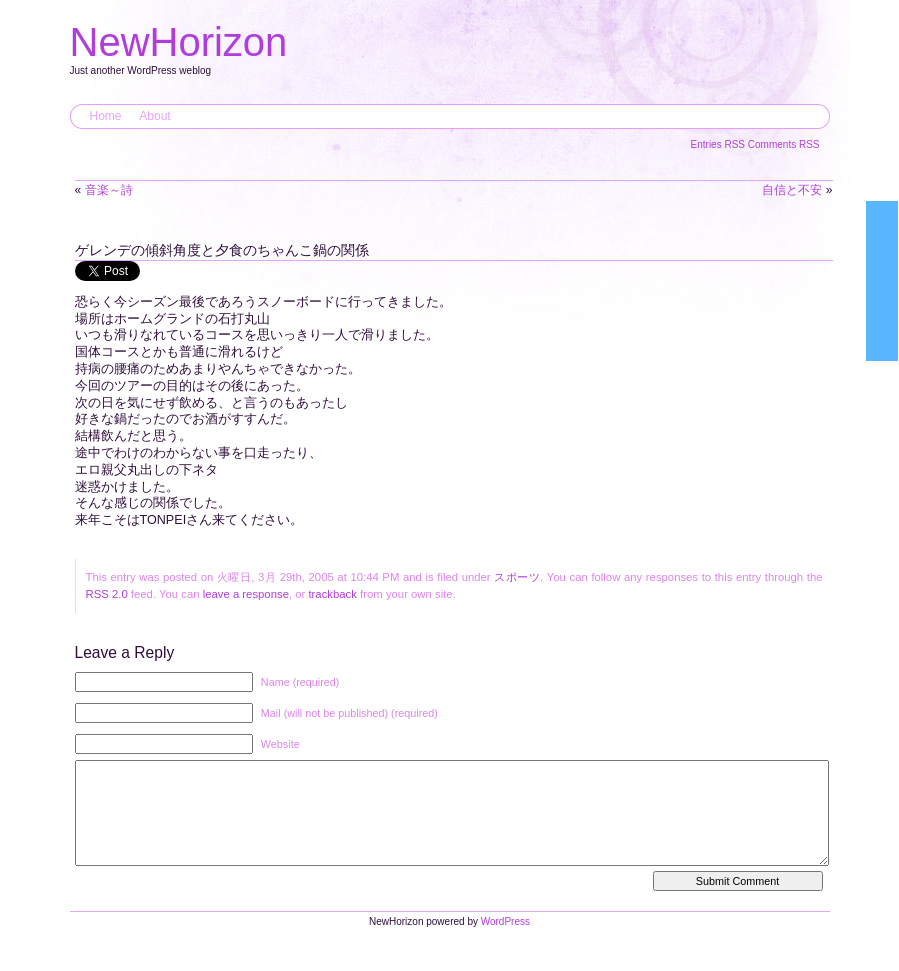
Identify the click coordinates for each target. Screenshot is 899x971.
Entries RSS (719, 144)
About (154, 116)
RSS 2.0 (107, 594)
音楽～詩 (109, 190)
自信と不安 (792, 190)
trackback (332, 594)
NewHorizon (179, 42)
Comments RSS (784, 144)
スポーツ (517, 577)
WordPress (505, 941)
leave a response (246, 594)
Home (106, 116)
